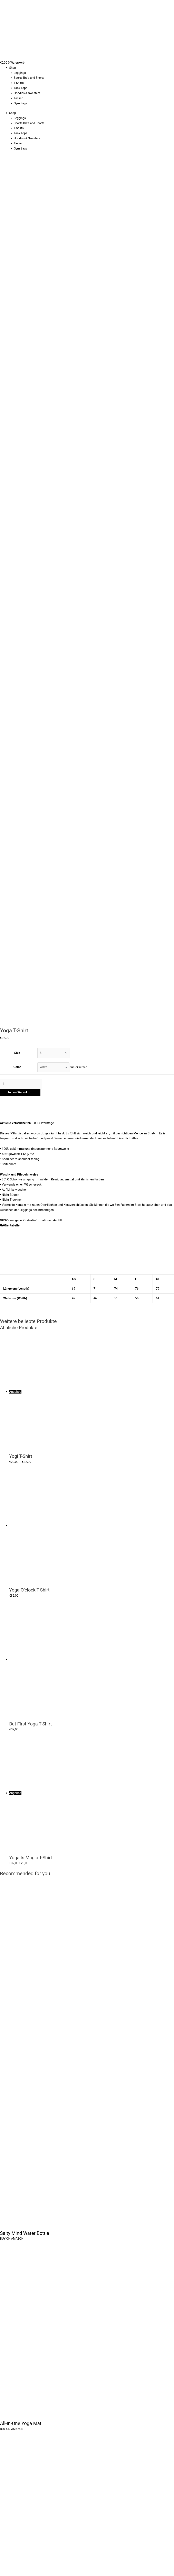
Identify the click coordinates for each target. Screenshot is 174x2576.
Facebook (25, 2183)
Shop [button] (12, 68)
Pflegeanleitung (19, 2001)
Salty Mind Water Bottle (25, 1388)
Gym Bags (21, 103)
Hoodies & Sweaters (27, 93)
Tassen (19, 98)
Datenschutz (17, 2027)
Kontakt (14, 2011)
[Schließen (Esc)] (59, 2568)
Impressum (17, 2032)
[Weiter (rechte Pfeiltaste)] (25, 2574)
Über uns (15, 1991)
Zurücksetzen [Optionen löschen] (79, 222)
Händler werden (20, 2022)
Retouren (15, 2006)
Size (17, 207)
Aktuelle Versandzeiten (16, 278)
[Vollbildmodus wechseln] (25, 2568)
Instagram (46, 2183)
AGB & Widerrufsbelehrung (27, 2017)
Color (16, 222)
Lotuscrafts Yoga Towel (25, 1769)
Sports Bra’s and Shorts (30, 78)
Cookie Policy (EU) (21, 2037)
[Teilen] (42, 2568)
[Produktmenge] (23, 239)
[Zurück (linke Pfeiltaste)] (8, 2574)
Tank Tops (21, 88)
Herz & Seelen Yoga (21, 1959)
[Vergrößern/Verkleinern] (8, 2568)
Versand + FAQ (19, 1996)
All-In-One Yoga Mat (21, 1579)
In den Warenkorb (20, 248)
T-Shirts (19, 83)
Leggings (20, 73)
